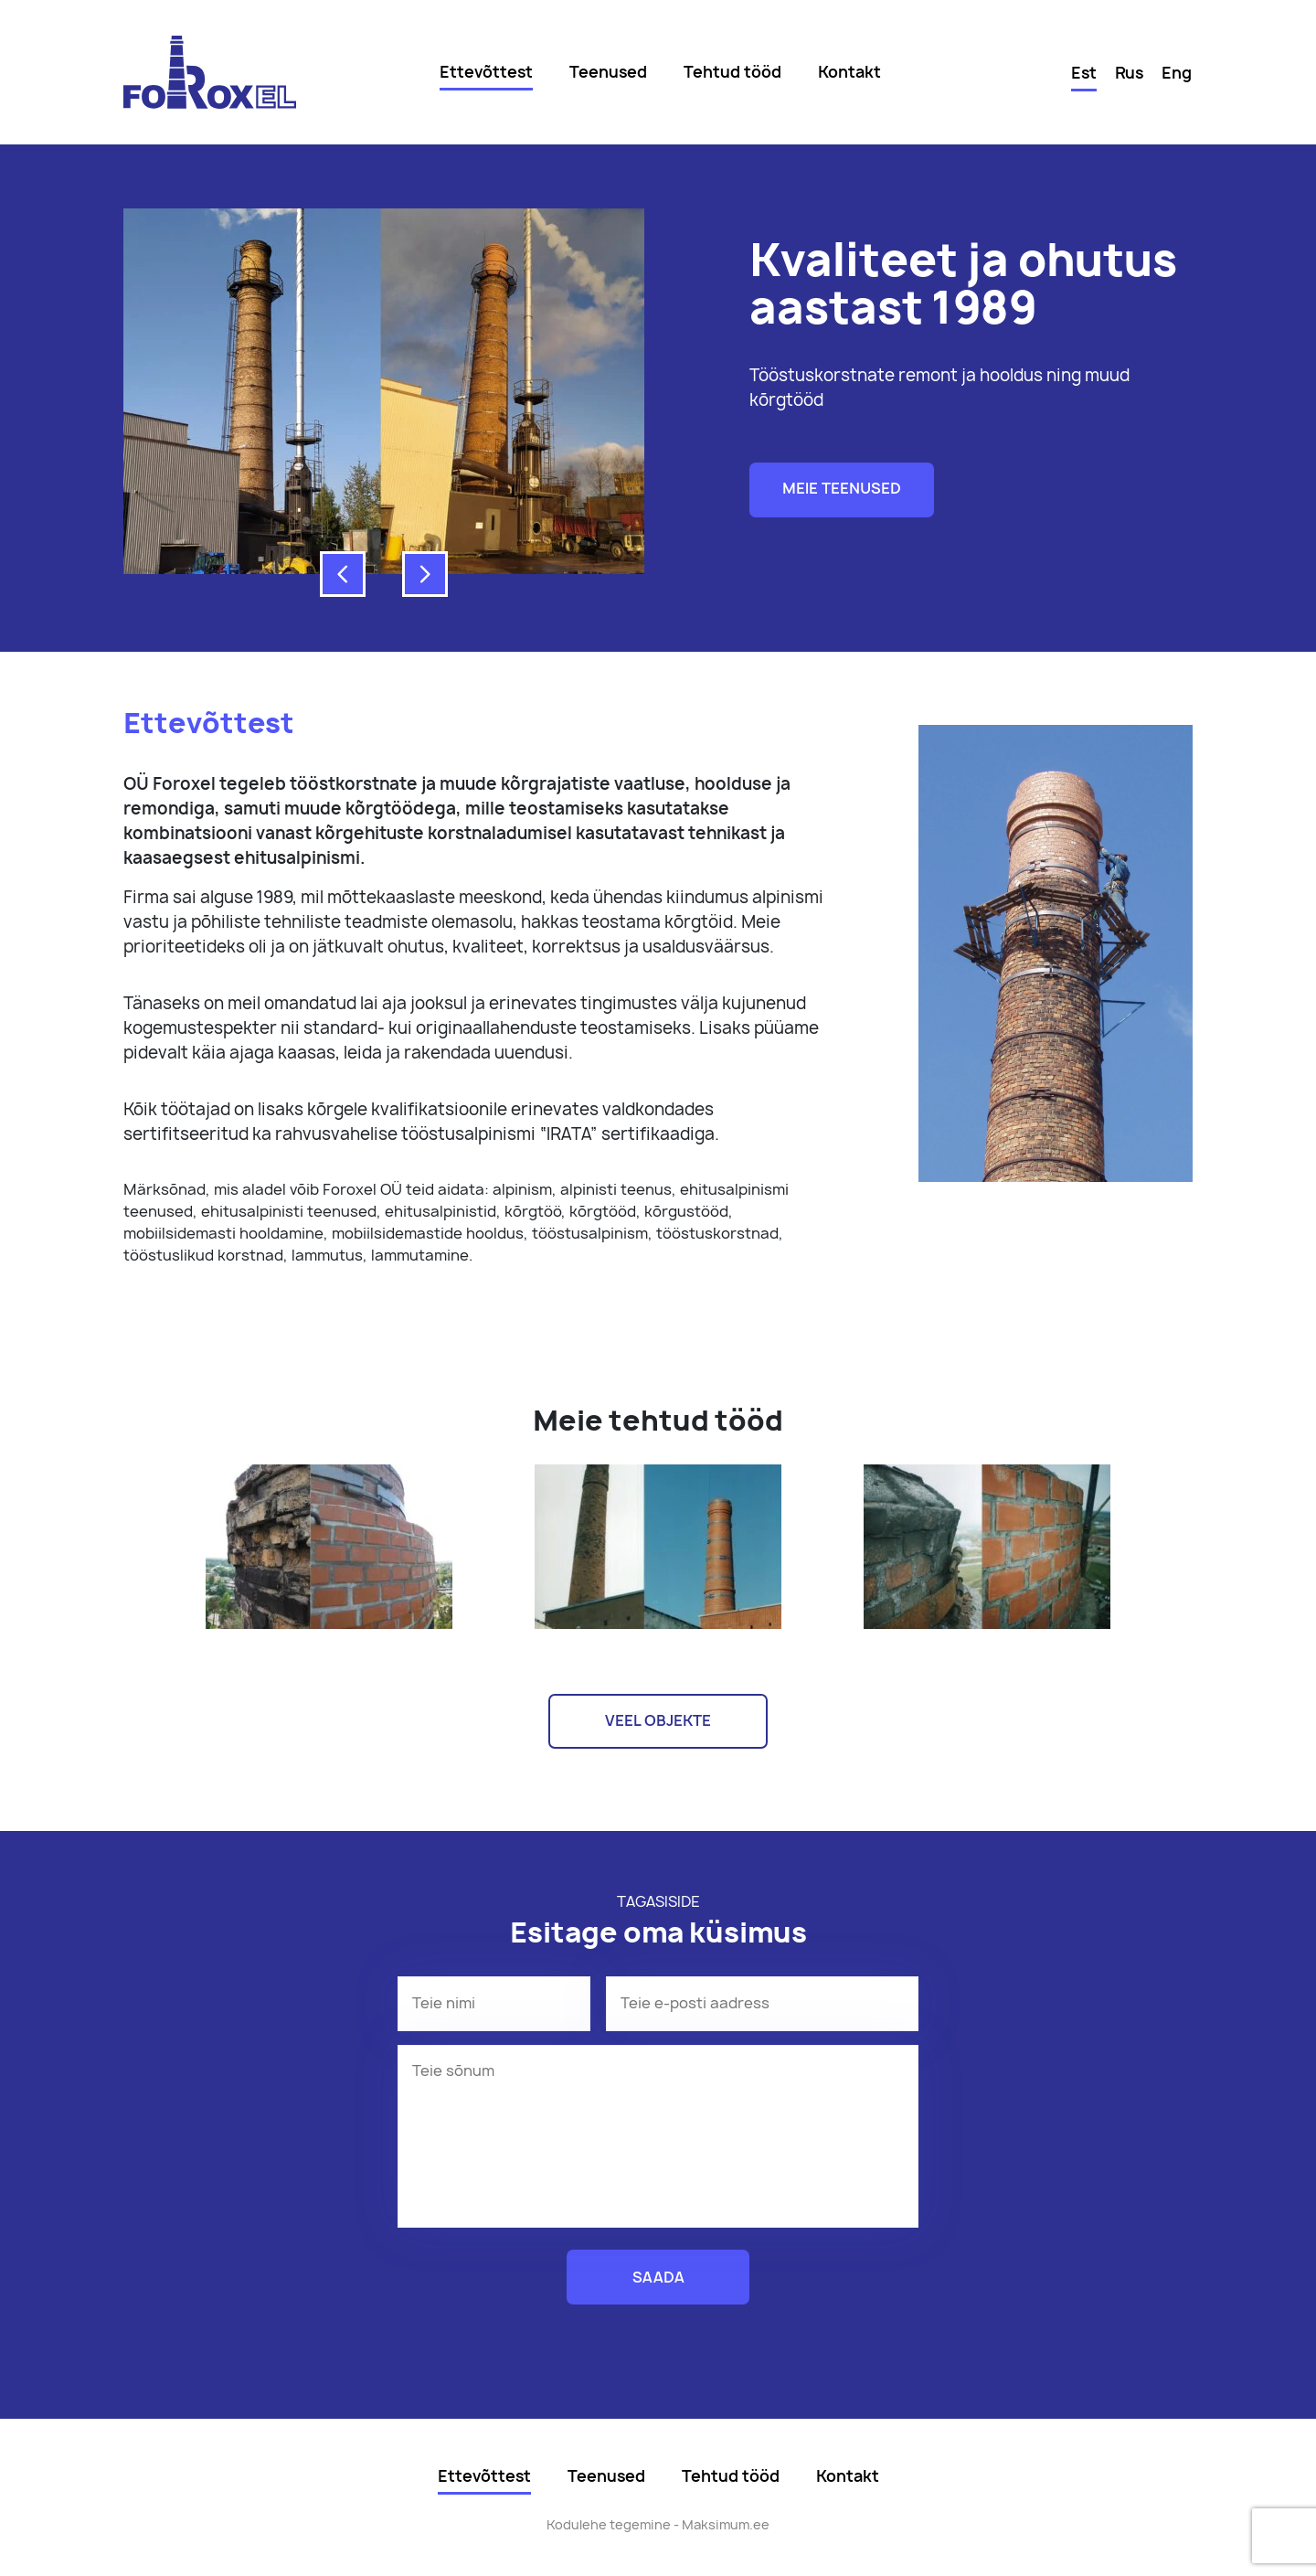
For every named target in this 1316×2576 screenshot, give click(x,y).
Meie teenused (841, 488)
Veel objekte (658, 1720)
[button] (343, 574)
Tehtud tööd (732, 71)
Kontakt (849, 71)
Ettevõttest (486, 71)
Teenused (608, 71)
